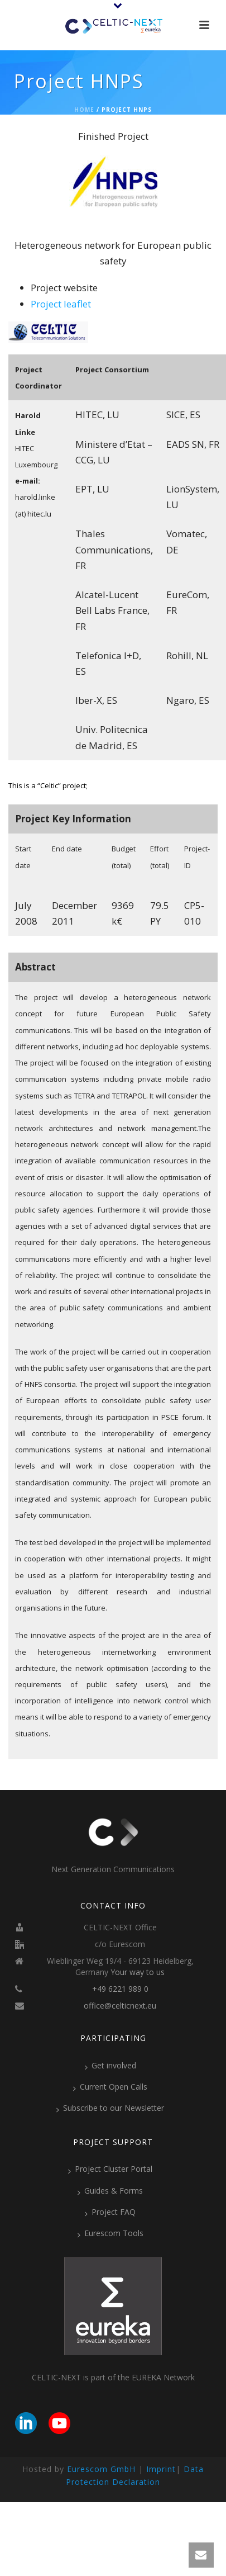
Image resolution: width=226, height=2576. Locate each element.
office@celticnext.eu (120, 2006)
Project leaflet (61, 303)
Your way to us (137, 1972)
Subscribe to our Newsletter (110, 2108)
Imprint (161, 2469)
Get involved (110, 2065)
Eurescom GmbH (101, 2469)
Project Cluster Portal (110, 2169)
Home (84, 109)
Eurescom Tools (110, 2233)
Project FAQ (110, 2212)
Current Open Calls (110, 2086)
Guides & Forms (110, 2190)
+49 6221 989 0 (120, 1989)
